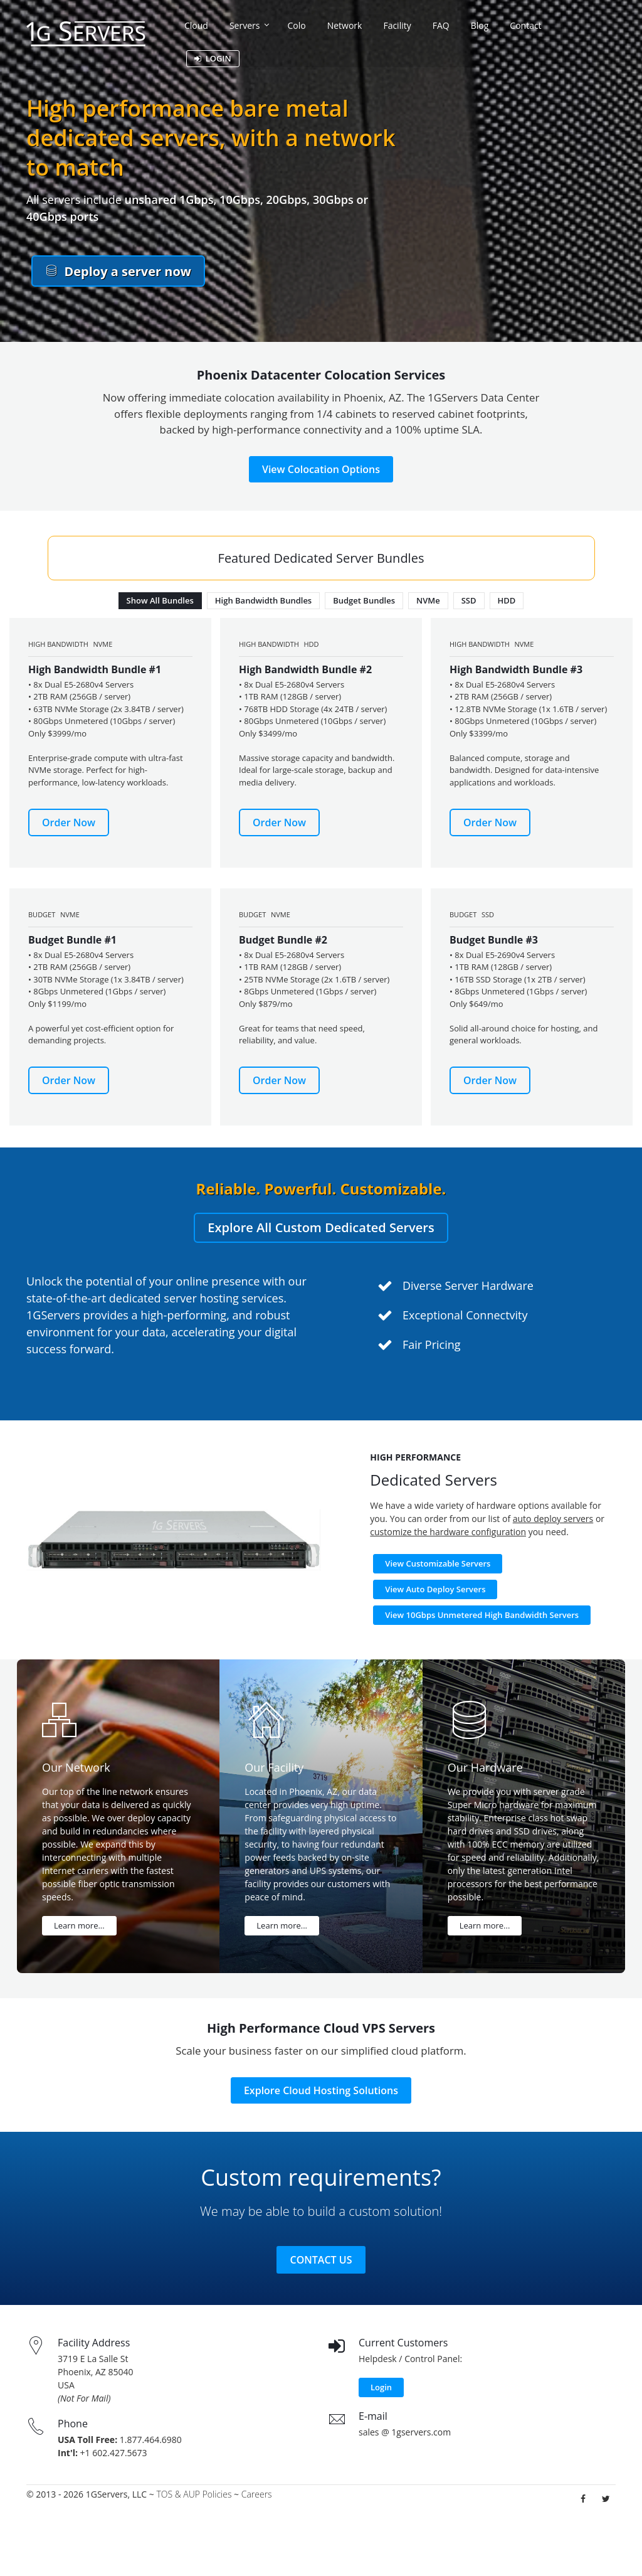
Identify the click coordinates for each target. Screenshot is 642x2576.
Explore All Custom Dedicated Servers (321, 1227)
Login (381, 2387)
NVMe (428, 600)
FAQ (441, 25)
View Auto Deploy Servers (435, 1589)
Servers (244, 25)
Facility (397, 25)
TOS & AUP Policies (193, 2494)
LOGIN (212, 58)
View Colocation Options (321, 469)
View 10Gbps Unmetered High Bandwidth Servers (482, 1615)
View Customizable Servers (437, 1563)
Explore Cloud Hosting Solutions (321, 2090)
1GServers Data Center (483, 397)
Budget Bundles (364, 600)
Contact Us (321, 2260)
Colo (296, 25)
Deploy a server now (118, 271)
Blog (480, 25)
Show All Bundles (160, 600)
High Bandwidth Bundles (263, 600)
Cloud (196, 25)
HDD (507, 600)
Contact (525, 25)
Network (344, 25)
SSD (468, 600)
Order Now (68, 822)
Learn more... (79, 1925)
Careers (256, 2494)
